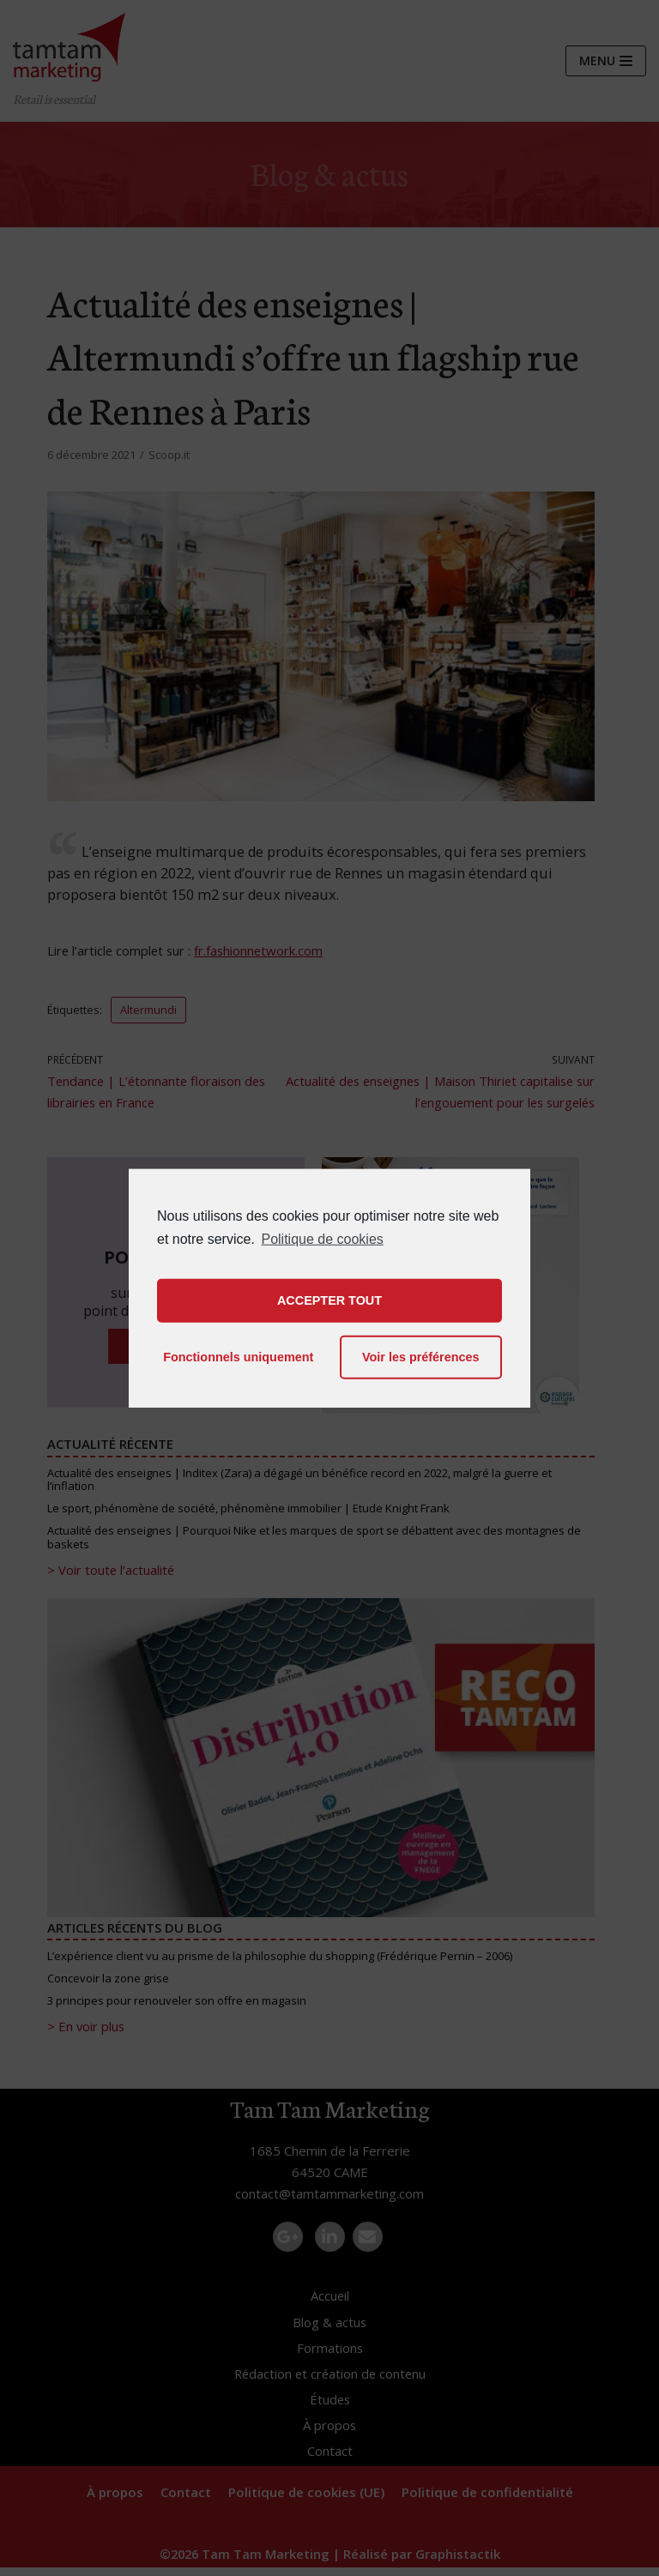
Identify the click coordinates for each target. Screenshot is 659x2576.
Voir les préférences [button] (421, 1357)
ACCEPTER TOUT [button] (329, 1300)
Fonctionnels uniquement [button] (238, 1357)
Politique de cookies (322, 1238)
